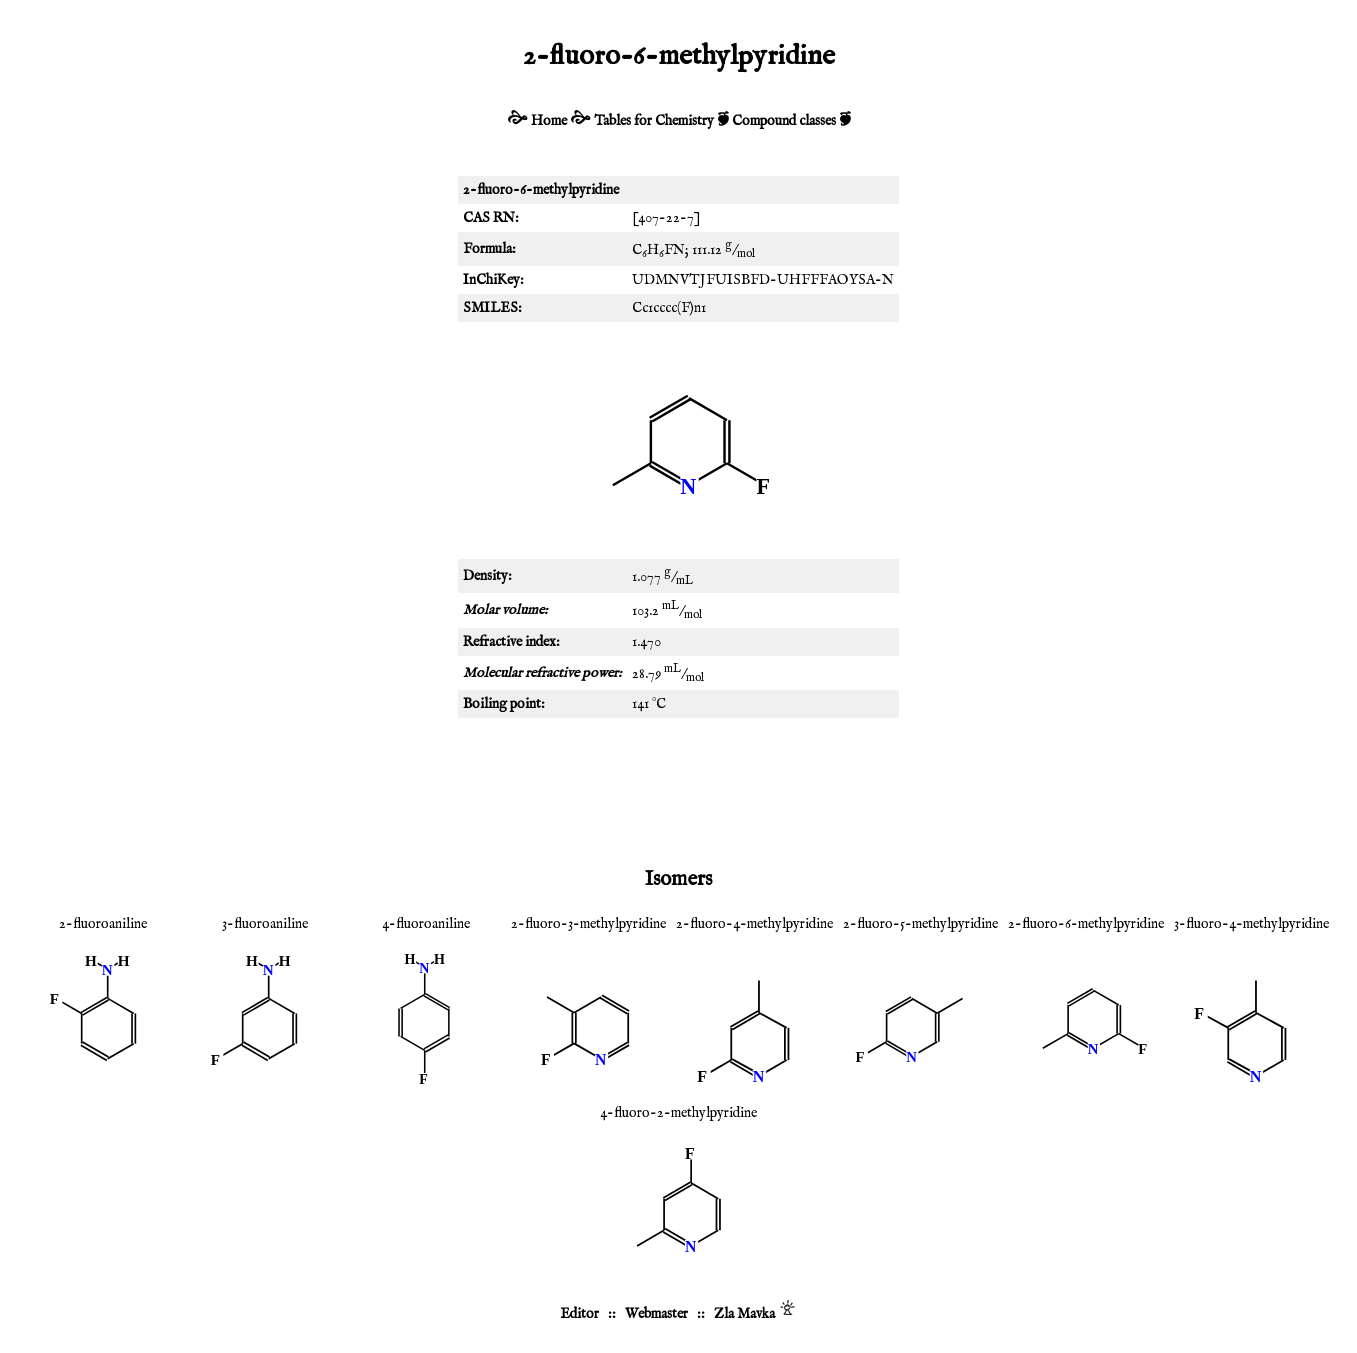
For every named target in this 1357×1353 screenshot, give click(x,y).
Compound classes (784, 121)
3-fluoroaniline (265, 924)
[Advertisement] (679, 788)
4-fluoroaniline (426, 924)
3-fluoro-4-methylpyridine (1251, 924)
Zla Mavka (744, 1314)
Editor (579, 1314)
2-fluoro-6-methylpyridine (1086, 924)
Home (549, 121)
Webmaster (656, 1314)
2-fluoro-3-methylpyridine (588, 924)
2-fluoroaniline (103, 924)
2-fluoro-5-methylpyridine (920, 924)
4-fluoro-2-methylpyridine (678, 1113)
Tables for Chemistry (654, 121)
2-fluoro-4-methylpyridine (754, 924)
